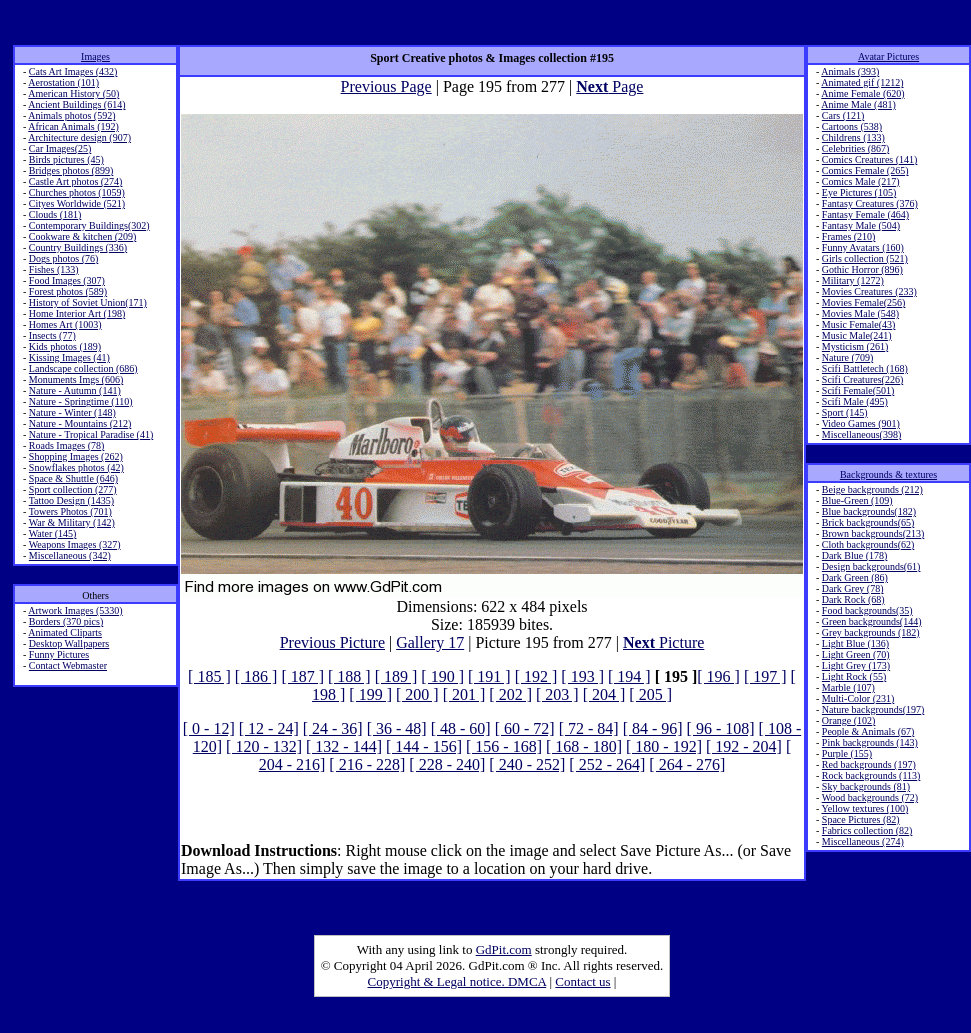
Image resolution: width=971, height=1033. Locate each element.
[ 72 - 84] (589, 728)
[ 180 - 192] (664, 746)
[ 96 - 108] (721, 728)
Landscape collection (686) (83, 368)
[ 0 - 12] (209, 728)
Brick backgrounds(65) (868, 522)
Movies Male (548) (860, 313)
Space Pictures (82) (861, 819)
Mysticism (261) (855, 346)
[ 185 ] (209, 676)
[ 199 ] (370, 694)
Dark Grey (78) (853, 588)
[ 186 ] (256, 676)
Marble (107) (848, 687)
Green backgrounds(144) (872, 621)
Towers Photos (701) (70, 511)
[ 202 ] (510, 694)
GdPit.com (504, 949)
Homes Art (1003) (65, 324)
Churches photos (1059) (77, 192)
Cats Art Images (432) (73, 71)
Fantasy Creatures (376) (870, 203)
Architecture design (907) (79, 137)
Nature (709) (847, 357)
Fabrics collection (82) (867, 830)
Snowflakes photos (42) (76, 467)
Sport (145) (845, 412)
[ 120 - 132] (264, 746)
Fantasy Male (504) (861, 225)
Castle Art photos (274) (76, 181)
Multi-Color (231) (858, 698)
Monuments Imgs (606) (76, 379)
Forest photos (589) (68, 291)
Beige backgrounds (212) (872, 489)
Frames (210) (849, 236)
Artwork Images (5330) (75, 610)
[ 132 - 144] (344, 746)
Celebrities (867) (855, 148)
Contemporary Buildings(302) (89, 225)
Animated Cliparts (65, 632)
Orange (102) (849, 720)
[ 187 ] (302, 676)
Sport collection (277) (73, 489)
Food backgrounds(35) (867, 610)
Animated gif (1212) (862, 82)
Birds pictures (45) (66, 159)
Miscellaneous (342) (70, 555)
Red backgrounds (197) (869, 764)
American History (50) (73, 93)
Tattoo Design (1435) (71, 500)
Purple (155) (847, 753)
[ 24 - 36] (333, 728)
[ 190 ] (442, 676)
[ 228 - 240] (447, 764)
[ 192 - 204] (744, 746)
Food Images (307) (67, 280)
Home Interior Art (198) (77, 313)
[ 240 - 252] (527, 764)
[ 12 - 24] (269, 728)
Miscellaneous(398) (861, 434)
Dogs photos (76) (63, 258)
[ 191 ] (489, 676)
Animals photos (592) (71, 115)
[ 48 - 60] (461, 728)
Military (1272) (853, 280)
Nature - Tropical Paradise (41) (91, 434)
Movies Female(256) (864, 302)
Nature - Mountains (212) (80, 423)
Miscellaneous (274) (863, 841)
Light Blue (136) (855, 643)
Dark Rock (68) (853, 599)
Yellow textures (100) (864, 808)
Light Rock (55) (854, 676)
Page (609, 86)
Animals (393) (850, 71)
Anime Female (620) (862, 93)
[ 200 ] (417, 694)
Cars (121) (843, 115)
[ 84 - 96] (653, 728)
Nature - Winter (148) (72, 412)
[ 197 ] (765, 676)
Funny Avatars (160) (863, 247)
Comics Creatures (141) (870, 159)
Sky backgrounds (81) (866, 786)
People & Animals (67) (868, 731)
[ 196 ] (718, 676)
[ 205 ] (650, 694)
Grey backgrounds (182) (871, 632)
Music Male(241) (857, 335)
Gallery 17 (430, 642)
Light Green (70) (856, 654)
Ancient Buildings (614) (76, 104)
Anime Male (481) (858, 104)
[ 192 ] (536, 676)
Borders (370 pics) (66, 621)
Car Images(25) (60, 148)
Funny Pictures (59, 654)
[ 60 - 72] (525, 728)
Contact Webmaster (68, 665)
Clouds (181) (55, 214)
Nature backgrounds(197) (873, 709)
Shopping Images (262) (76, 456)
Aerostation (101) (63, 82)
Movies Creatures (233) (869, 291)
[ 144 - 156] (424, 746)
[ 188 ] (349, 676)
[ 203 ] (557, 694)
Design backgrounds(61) (871, 566)
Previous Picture (332, 642)
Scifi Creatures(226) (862, 379)
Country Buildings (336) (78, 247)
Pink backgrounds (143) (870, 742)
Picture (663, 642)
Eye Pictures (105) (859, 192)
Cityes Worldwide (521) (77, 203)
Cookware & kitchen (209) (82, 236)
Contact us (582, 981)
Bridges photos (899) (71, 170)
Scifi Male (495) (855, 401)
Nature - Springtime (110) (81, 401)
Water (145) (53, 533)
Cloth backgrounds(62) (868, 544)
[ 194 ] (629, 676)
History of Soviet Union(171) (88, 302)
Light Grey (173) (856, 665)
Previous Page (386, 86)
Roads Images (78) (67, 445)
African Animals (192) (73, 126)
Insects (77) (52, 335)
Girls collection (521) (865, 258)
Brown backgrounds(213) (873, 533)
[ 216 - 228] (367, 764)
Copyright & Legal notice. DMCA (457, 981)
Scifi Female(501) (858, 390)
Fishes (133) (54, 269)
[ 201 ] (464, 694)
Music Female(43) (859, 324)
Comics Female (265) (865, 170)
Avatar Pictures (888, 56)
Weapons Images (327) (75, 544)
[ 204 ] (604, 694)
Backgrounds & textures (888, 474)
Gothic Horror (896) (862, 269)
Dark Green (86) (855, 577)
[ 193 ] (582, 676)
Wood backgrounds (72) (870, 797)
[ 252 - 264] (607, 764)
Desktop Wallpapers (69, 643)
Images (95, 56)
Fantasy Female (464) (865, 214)
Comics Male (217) (861, 181)
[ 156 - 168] (504, 746)
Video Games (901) (861, 423)
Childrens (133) (853, 137)
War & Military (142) (72, 522)
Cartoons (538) (852, 126)
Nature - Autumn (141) (75, 390)
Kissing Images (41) (69, 357)
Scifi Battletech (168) (865, 368)
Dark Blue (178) (855, 555)
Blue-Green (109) (857, 500)
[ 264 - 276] (687, 764)
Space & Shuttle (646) (73, 478)
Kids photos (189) (65, 346)
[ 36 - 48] (397, 728)
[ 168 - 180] (584, 746)
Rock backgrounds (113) (871, 775)
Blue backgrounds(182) (869, 511)
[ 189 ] (396, 676)
